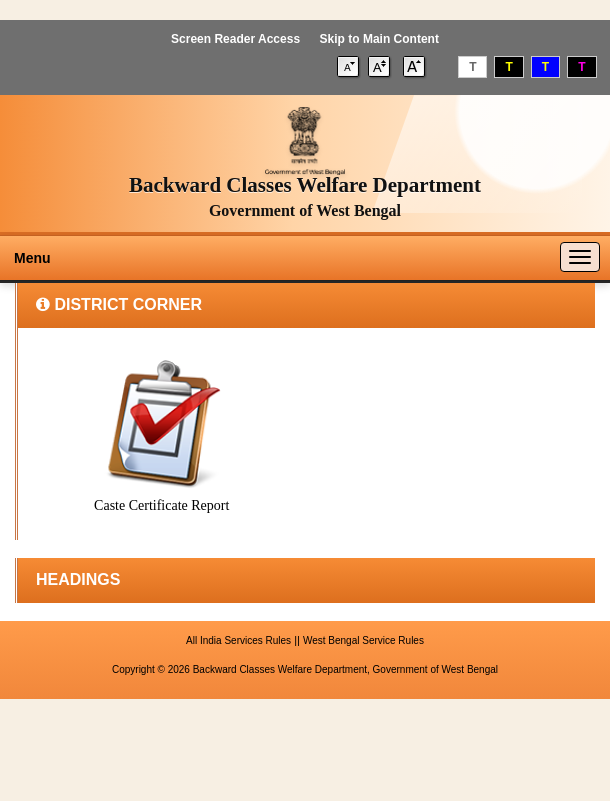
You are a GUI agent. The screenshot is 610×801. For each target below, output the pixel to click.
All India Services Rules (238, 640)
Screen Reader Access (235, 39)
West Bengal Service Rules (363, 640)
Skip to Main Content (379, 39)
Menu (32, 258)
